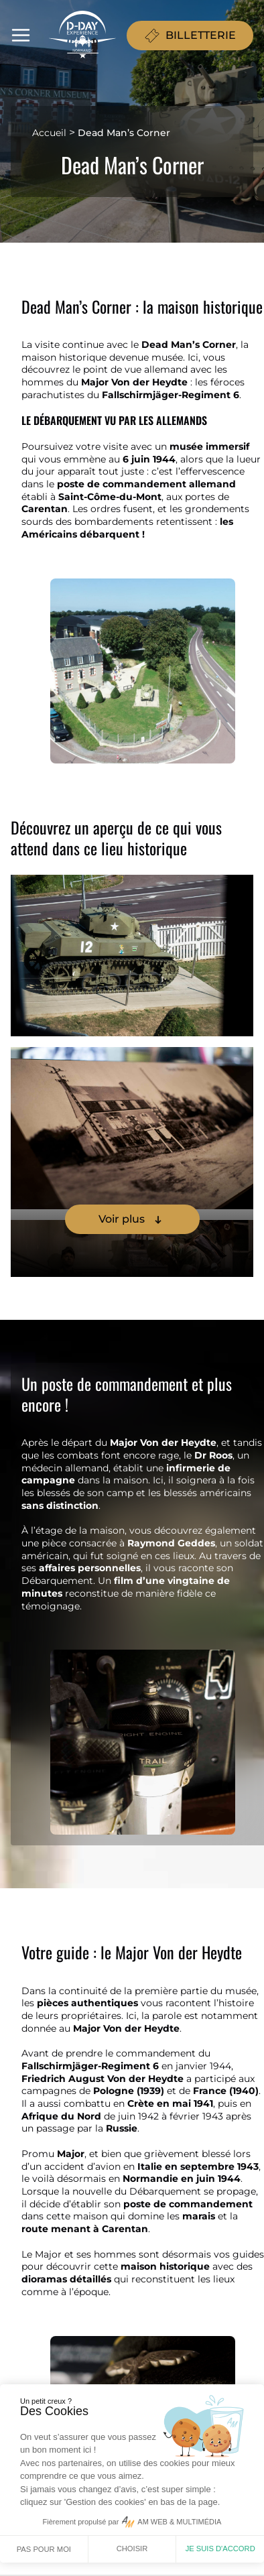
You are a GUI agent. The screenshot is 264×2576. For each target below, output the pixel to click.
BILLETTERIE (190, 35)
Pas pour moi (44, 2549)
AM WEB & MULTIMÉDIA (179, 2522)
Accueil (49, 133)
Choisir (132, 2548)
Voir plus (132, 1219)
